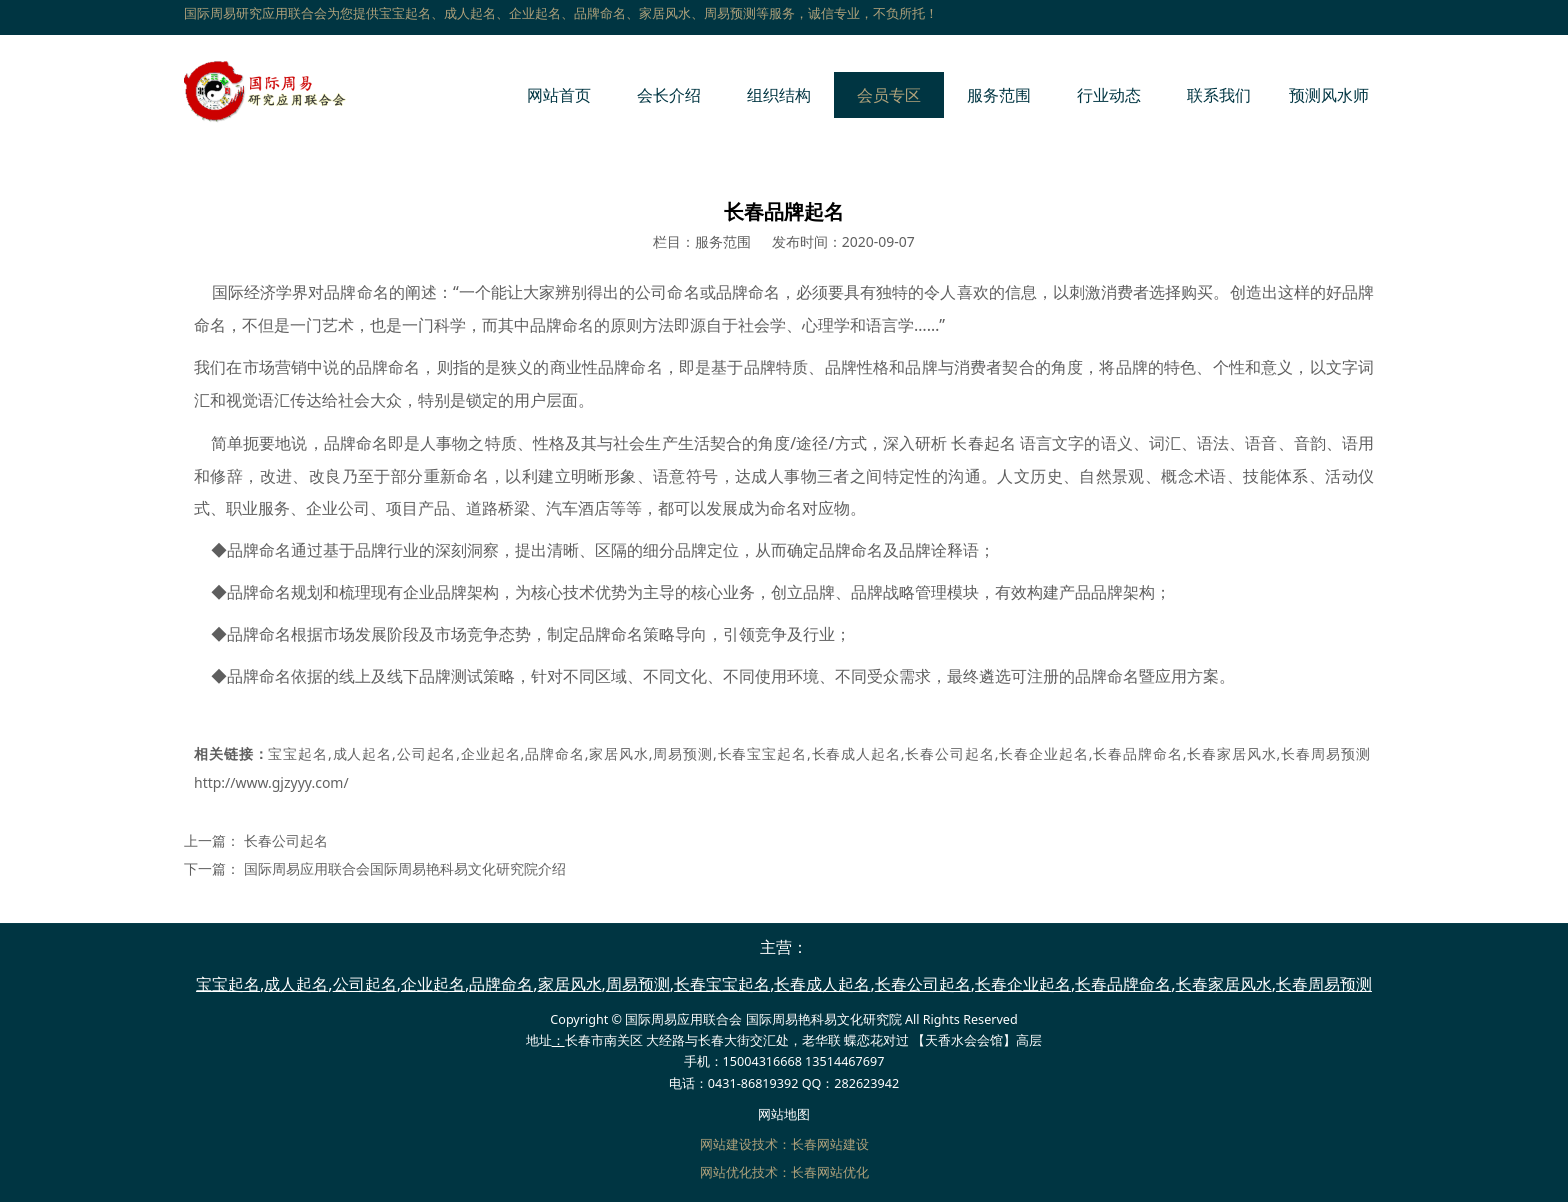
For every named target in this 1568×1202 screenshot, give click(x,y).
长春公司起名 (950, 753)
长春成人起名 (856, 753)
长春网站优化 (830, 1172)
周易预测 (683, 753)
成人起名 (362, 753)
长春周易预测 (1325, 753)
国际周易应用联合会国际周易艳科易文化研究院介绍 (405, 868)
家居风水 (618, 753)
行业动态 (1109, 95)
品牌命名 (554, 753)
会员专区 (889, 95)
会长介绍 (669, 95)
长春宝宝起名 (762, 753)
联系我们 (1219, 95)
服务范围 (999, 95)
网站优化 (726, 1172)
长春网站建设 (830, 1144)
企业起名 (490, 753)
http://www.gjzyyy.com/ (271, 782)
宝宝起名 (298, 753)
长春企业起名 (1044, 753)
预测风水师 (1329, 95)
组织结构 (779, 95)
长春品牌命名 (1137, 753)
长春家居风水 (1231, 753)
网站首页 (559, 95)
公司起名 (426, 753)
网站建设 (726, 1144)
